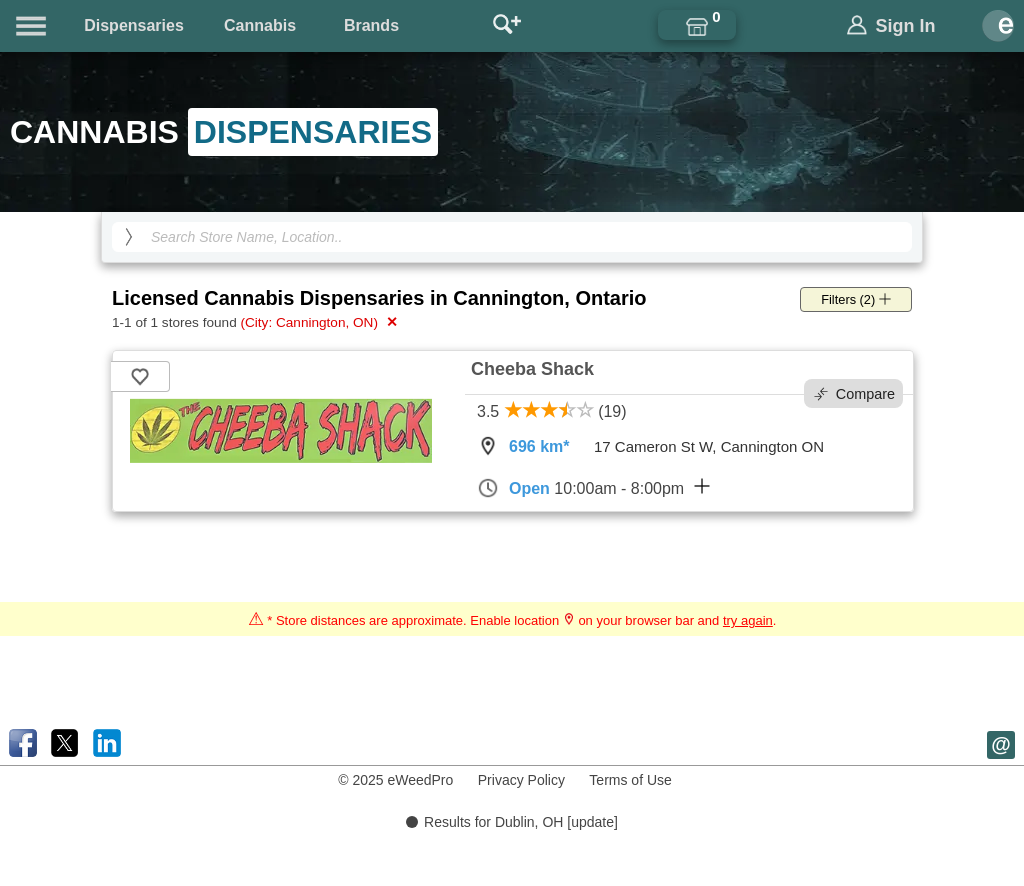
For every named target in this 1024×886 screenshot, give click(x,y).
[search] (129, 237)
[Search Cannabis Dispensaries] (512, 237)
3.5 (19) (552, 411)
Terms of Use (630, 780)
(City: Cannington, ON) (318, 322)
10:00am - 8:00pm (593, 488)
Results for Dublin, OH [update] (512, 822)
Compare (854, 394)
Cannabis (260, 25)
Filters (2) (856, 299)
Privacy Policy (521, 780)
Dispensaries (134, 25)
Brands (371, 25)
